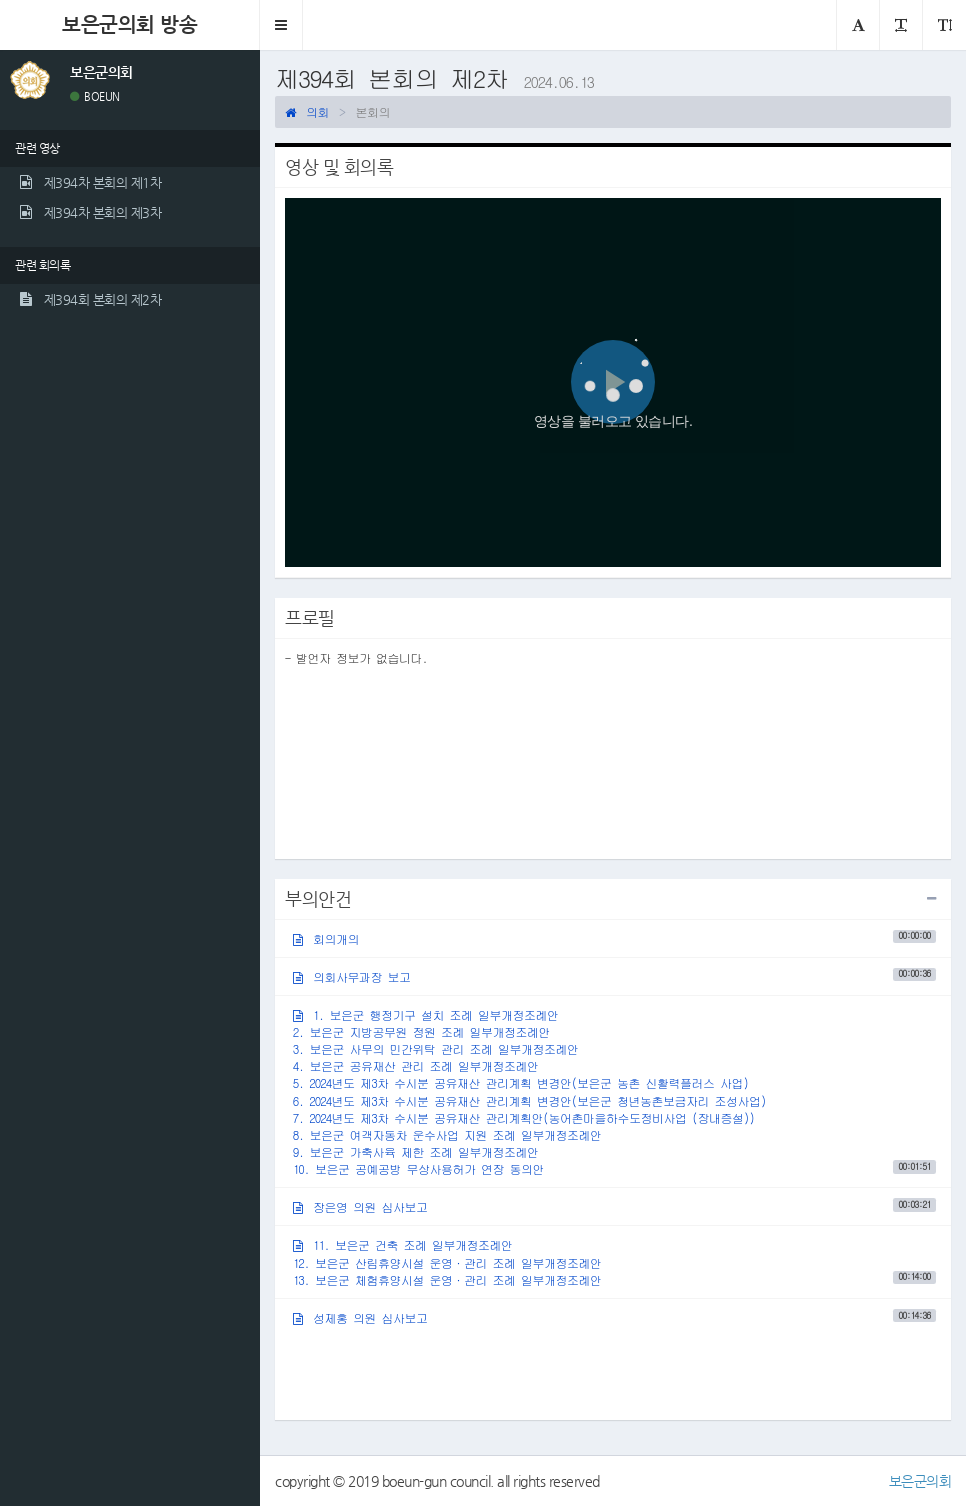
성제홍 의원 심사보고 (614, 1317)
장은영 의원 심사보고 (614, 1206)
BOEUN (95, 96)
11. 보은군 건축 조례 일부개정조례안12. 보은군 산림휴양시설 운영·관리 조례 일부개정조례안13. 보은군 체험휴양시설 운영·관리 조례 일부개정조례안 (614, 1261)
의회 (307, 111)
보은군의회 (920, 1481)
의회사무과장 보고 (614, 975)
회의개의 (614, 937)
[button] (281, 25)
